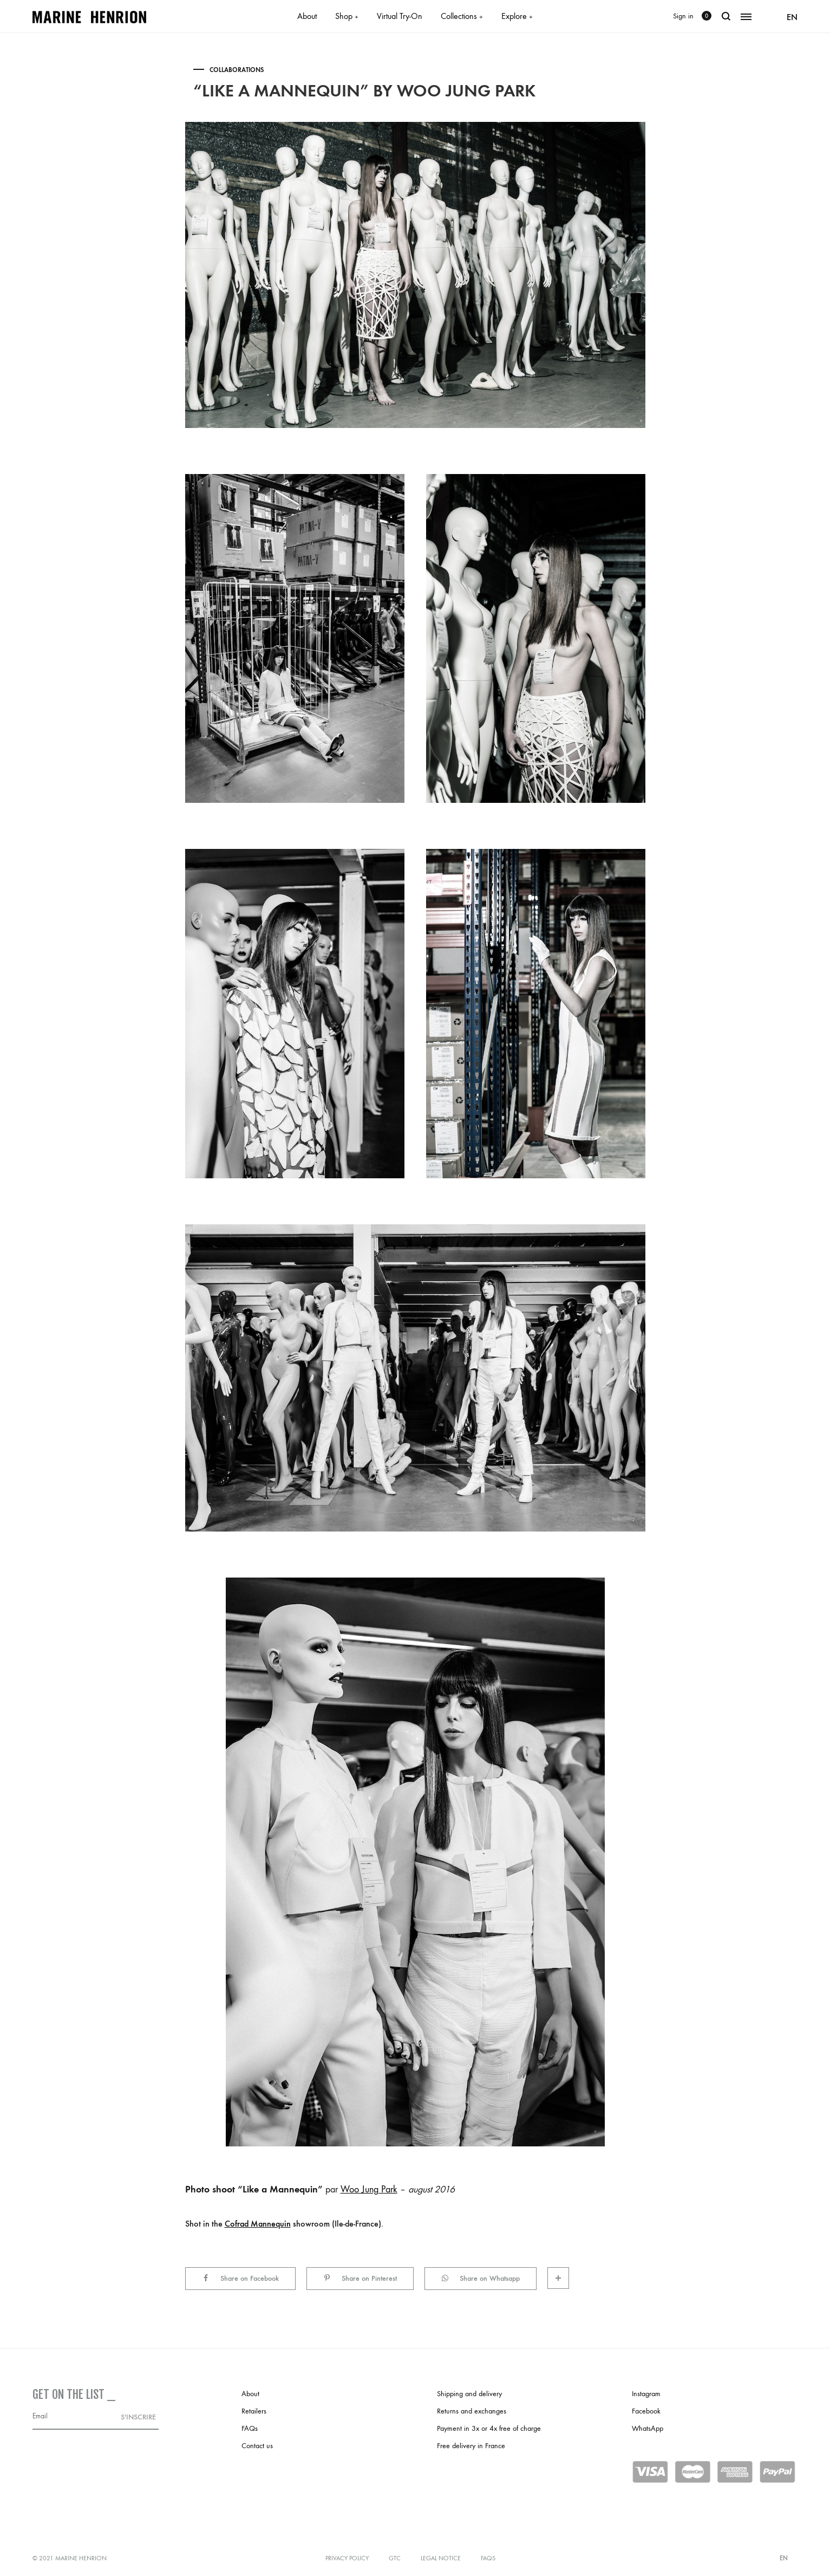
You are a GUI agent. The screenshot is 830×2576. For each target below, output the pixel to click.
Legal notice (441, 2558)
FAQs (249, 2428)
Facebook (646, 2411)
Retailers (253, 2411)
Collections (462, 16)
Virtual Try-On (399, 16)
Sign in (683, 16)
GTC (395, 2558)
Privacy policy (347, 2558)
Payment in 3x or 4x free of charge (489, 2428)
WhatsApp (647, 2428)
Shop (346, 16)
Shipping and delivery (469, 2393)
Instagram (646, 2393)
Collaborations (237, 70)
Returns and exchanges (471, 2411)
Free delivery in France (471, 2445)
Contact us (257, 2445)
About (307, 16)
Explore (517, 16)
